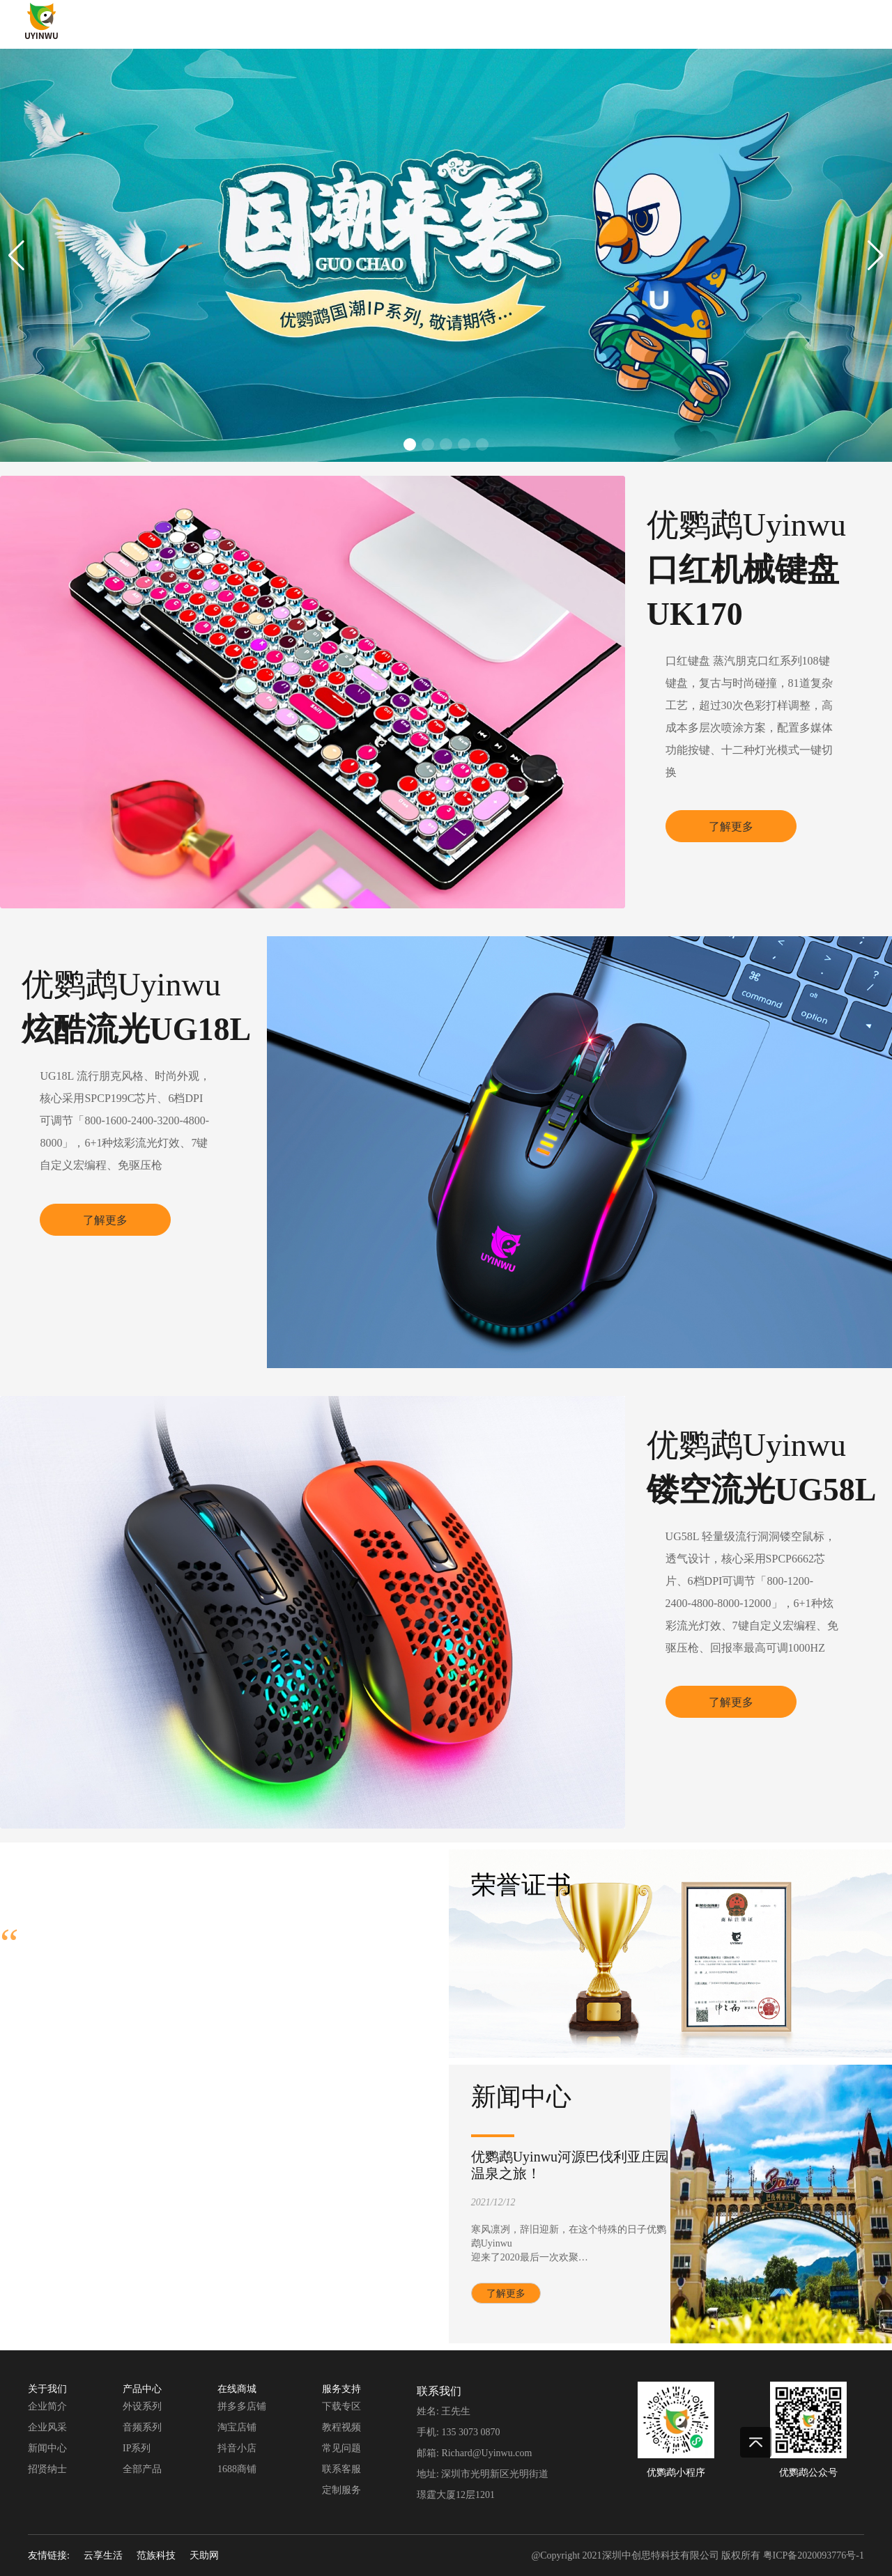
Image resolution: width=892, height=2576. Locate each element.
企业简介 (47, 2406)
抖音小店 (236, 2448)
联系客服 (341, 2469)
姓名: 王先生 (443, 2411)
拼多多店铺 (241, 2406)
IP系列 (137, 2448)
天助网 (204, 2555)
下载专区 (341, 2406)
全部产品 (142, 2469)
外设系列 (142, 2406)
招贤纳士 (47, 2469)
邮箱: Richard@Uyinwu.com (474, 2453)
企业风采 (47, 2427)
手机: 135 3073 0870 (458, 2432)
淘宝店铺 (236, 2427)
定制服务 (341, 2490)
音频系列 (142, 2427)
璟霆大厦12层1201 (456, 2495)
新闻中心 (47, 2448)
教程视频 (341, 2427)
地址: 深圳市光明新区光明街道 (482, 2474)
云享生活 (103, 2555)
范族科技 (156, 2555)
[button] (16, 255)
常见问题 (341, 2448)
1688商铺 (236, 2469)
